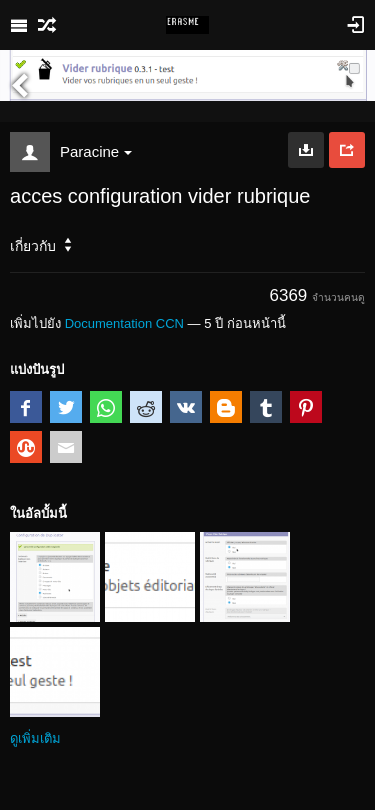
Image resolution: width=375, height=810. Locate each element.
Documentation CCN (124, 323)
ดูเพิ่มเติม (35, 738)
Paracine (96, 151)
